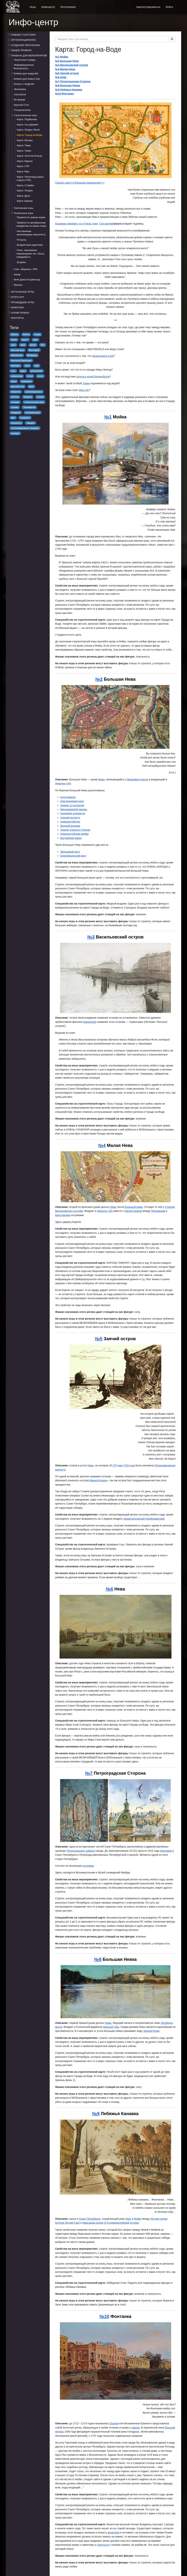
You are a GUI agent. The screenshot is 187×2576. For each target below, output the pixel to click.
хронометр (16, 423)
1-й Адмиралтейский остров (121, 2222)
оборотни (15, 392)
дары (23, 371)
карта (13, 381)
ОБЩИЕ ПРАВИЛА (21, 50)
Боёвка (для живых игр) (27, 78)
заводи (135, 2427)
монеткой (113, 2532)
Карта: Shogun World (28, 129)
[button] (178, 5)
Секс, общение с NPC (26, 269)
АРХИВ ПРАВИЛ (20, 312)
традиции (15, 412)
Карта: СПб (23, 166)
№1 (108, 416)
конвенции (26, 381)
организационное (33, 392)
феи (13, 418)
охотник (15, 397)
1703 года (129, 1465)
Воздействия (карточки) (30, 245)
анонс (14, 340)
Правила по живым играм (31, 217)
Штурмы (21, 262)
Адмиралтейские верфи (74, 833)
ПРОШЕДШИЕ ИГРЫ (22, 302)
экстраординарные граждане (25, 428)
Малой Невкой (133, 1211)
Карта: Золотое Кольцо (29, 155)
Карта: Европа (25, 161)
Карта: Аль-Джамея (27, 124)
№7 (88, 1773)
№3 (91, 936)
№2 (99, 679)
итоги (30, 376)
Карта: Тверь (24, 145)
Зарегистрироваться (148, 6)
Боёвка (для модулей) (26, 73)
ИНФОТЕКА (17, 307)
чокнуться (103, 2544)
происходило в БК (102, 355)
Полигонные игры (23, 213)
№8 (98, 1959)
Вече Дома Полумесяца (27, 279)
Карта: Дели (23, 195)
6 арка (37, 334)
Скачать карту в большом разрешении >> (79, 182)
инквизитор (16, 376)
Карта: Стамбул (25, 185)
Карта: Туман (24, 150)
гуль (13, 371)
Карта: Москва (25, 140)
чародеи (30, 423)
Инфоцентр (48, 6)
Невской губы (111, 2026)
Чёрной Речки (151, 2030)
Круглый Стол (21, 105)
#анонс (14, 334)
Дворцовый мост (70, 851)
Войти (169, 6)
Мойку (138, 2218)
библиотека (16, 355)
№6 (109, 1588)
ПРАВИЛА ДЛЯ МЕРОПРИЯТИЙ (29, 55)
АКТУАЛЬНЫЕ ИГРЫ (22, 291)
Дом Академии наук (72, 801)
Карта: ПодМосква (27, 119)
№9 (96, 2113)
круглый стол (17, 386)
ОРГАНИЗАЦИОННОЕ (23, 40)
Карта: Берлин (25, 201)
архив (33, 345)
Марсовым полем (92, 2222)
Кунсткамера (68, 797)
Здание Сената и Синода (75, 829)
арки (35, 340)
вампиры (15, 366)
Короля (117, 223)
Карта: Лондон (25, 190)
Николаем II (167, 1850)
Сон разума (106, 223)
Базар (17, 274)
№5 (98, 1338)
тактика (14, 407)
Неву (128, 2218)
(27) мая (118, 1465)
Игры (33, 6)
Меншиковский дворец (73, 809)
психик (40, 397)
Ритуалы (21, 239)
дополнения (36, 371)
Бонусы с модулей (24, 84)
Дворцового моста (137, 779)
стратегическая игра (34, 402)
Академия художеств (72, 813)
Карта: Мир (23, 171)
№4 (102, 1145)
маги (31, 386)
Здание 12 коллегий (72, 805)
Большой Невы (134, 1206)
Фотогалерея (68, 6)
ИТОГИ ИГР (17, 297)
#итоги (26, 334)
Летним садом (158, 2218)
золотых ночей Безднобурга (92, 376)
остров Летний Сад (67, 2222)
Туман (86, 383)
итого (40, 376)
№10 (104, 2316)
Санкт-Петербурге (89, 2218)
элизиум (15, 433)
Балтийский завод (71, 838)
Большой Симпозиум (21, 360)
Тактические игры (23, 208)
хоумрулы (25, 418)
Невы (101, 779)
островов (88, 1865)
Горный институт (70, 817)
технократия (29, 407)
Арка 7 (25, 340)
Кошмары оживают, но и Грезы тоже (76, 223)
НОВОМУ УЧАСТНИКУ (23, 34)
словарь (15, 402)
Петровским (158, 1211)
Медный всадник (70, 825)
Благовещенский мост (73, 855)
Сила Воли (20, 94)
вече (27, 366)
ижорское (90, 1021)
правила (28, 397)
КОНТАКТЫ (17, 318)
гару (37, 366)
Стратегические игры (25, 115)
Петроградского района (80, 1850)
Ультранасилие (22, 110)
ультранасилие (32, 412)
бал (42, 345)
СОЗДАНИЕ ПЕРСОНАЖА (25, 45)
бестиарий (34, 350)
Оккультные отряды (24, 59)
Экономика (20, 89)
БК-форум (19, 99)
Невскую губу (63, 783)
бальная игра (17, 350)
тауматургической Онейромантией (144, 1518)
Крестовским (62, 1215)
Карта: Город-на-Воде (29, 135)
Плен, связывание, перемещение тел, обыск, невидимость (30, 253)
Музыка (18, 284)
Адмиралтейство (70, 821)
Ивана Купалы (98, 1480)
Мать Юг (84, 390)
